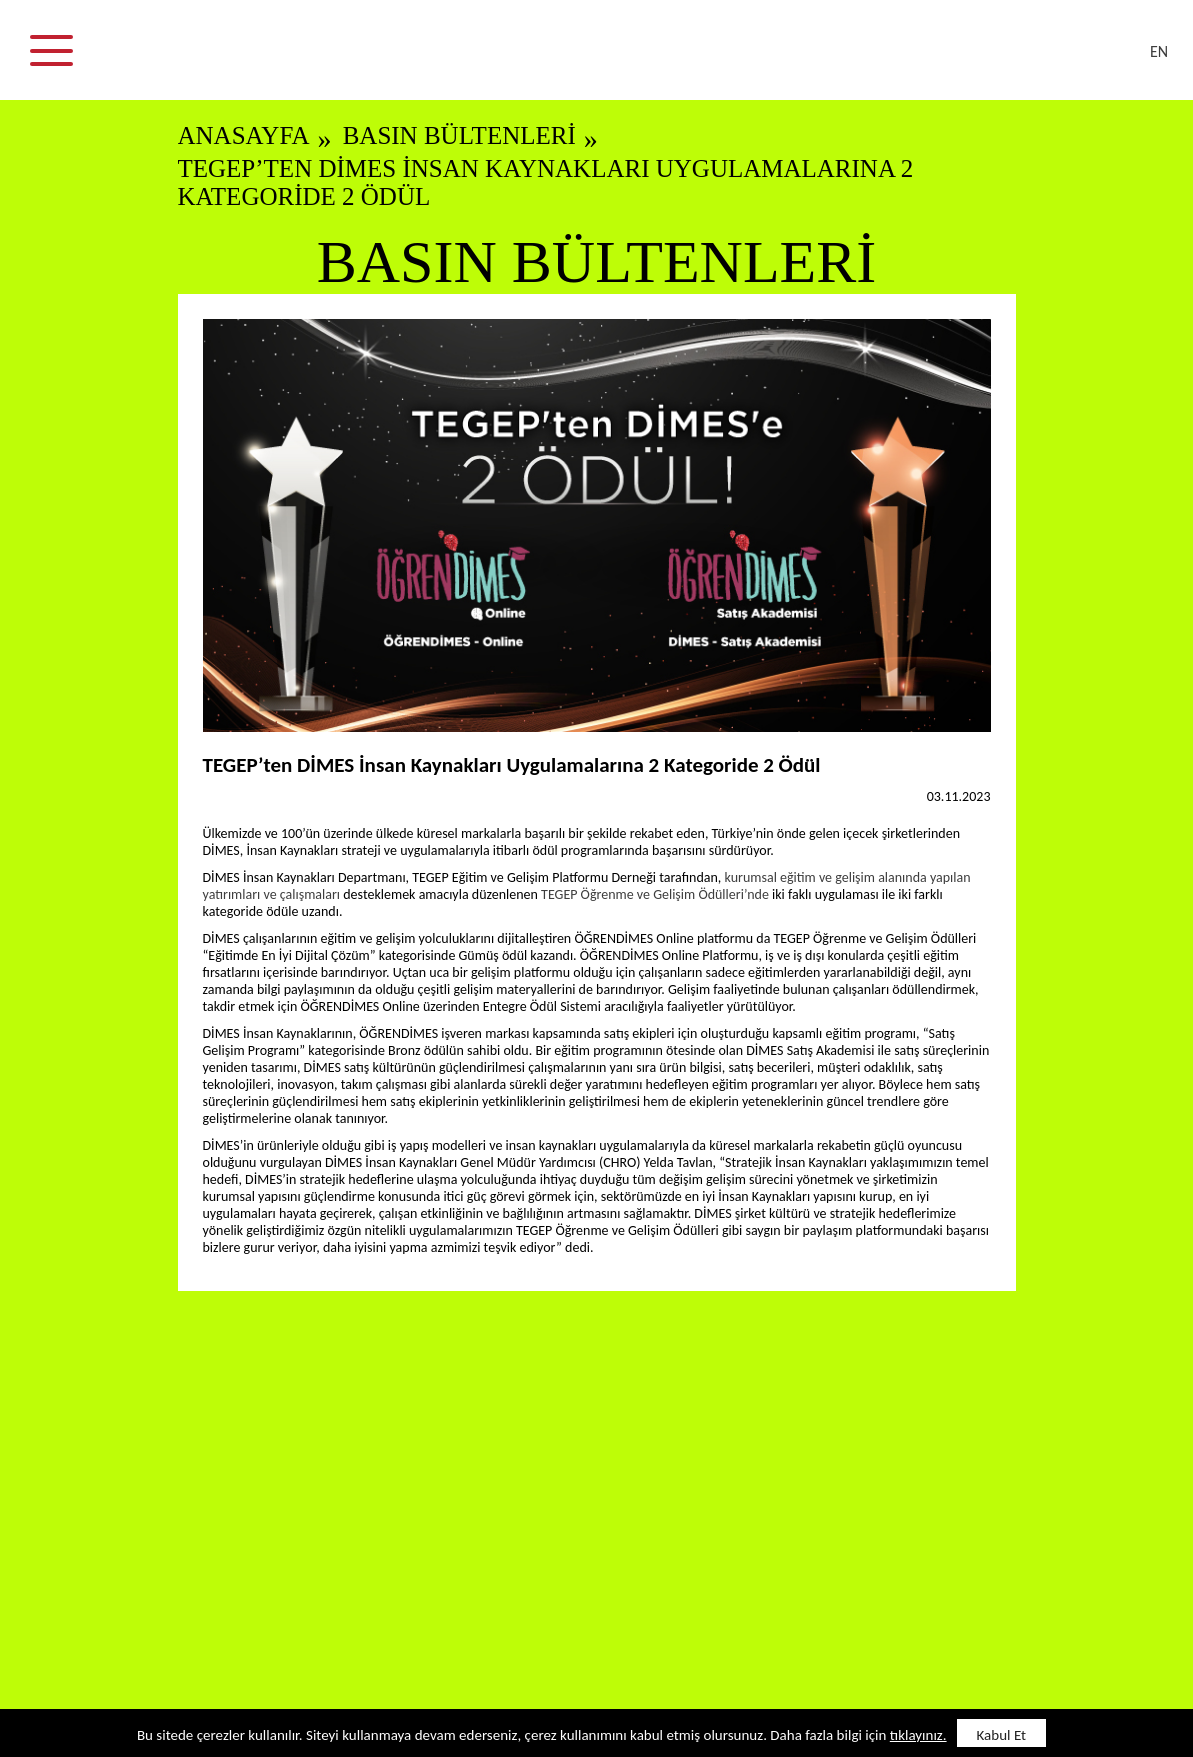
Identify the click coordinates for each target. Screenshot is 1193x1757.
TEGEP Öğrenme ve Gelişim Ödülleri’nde (656, 894)
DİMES (609, 60)
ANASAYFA (244, 135)
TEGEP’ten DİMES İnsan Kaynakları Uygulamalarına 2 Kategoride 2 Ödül (546, 182)
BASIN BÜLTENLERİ (459, 135)
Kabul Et (1002, 1735)
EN (1159, 51)
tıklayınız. (918, 1735)
